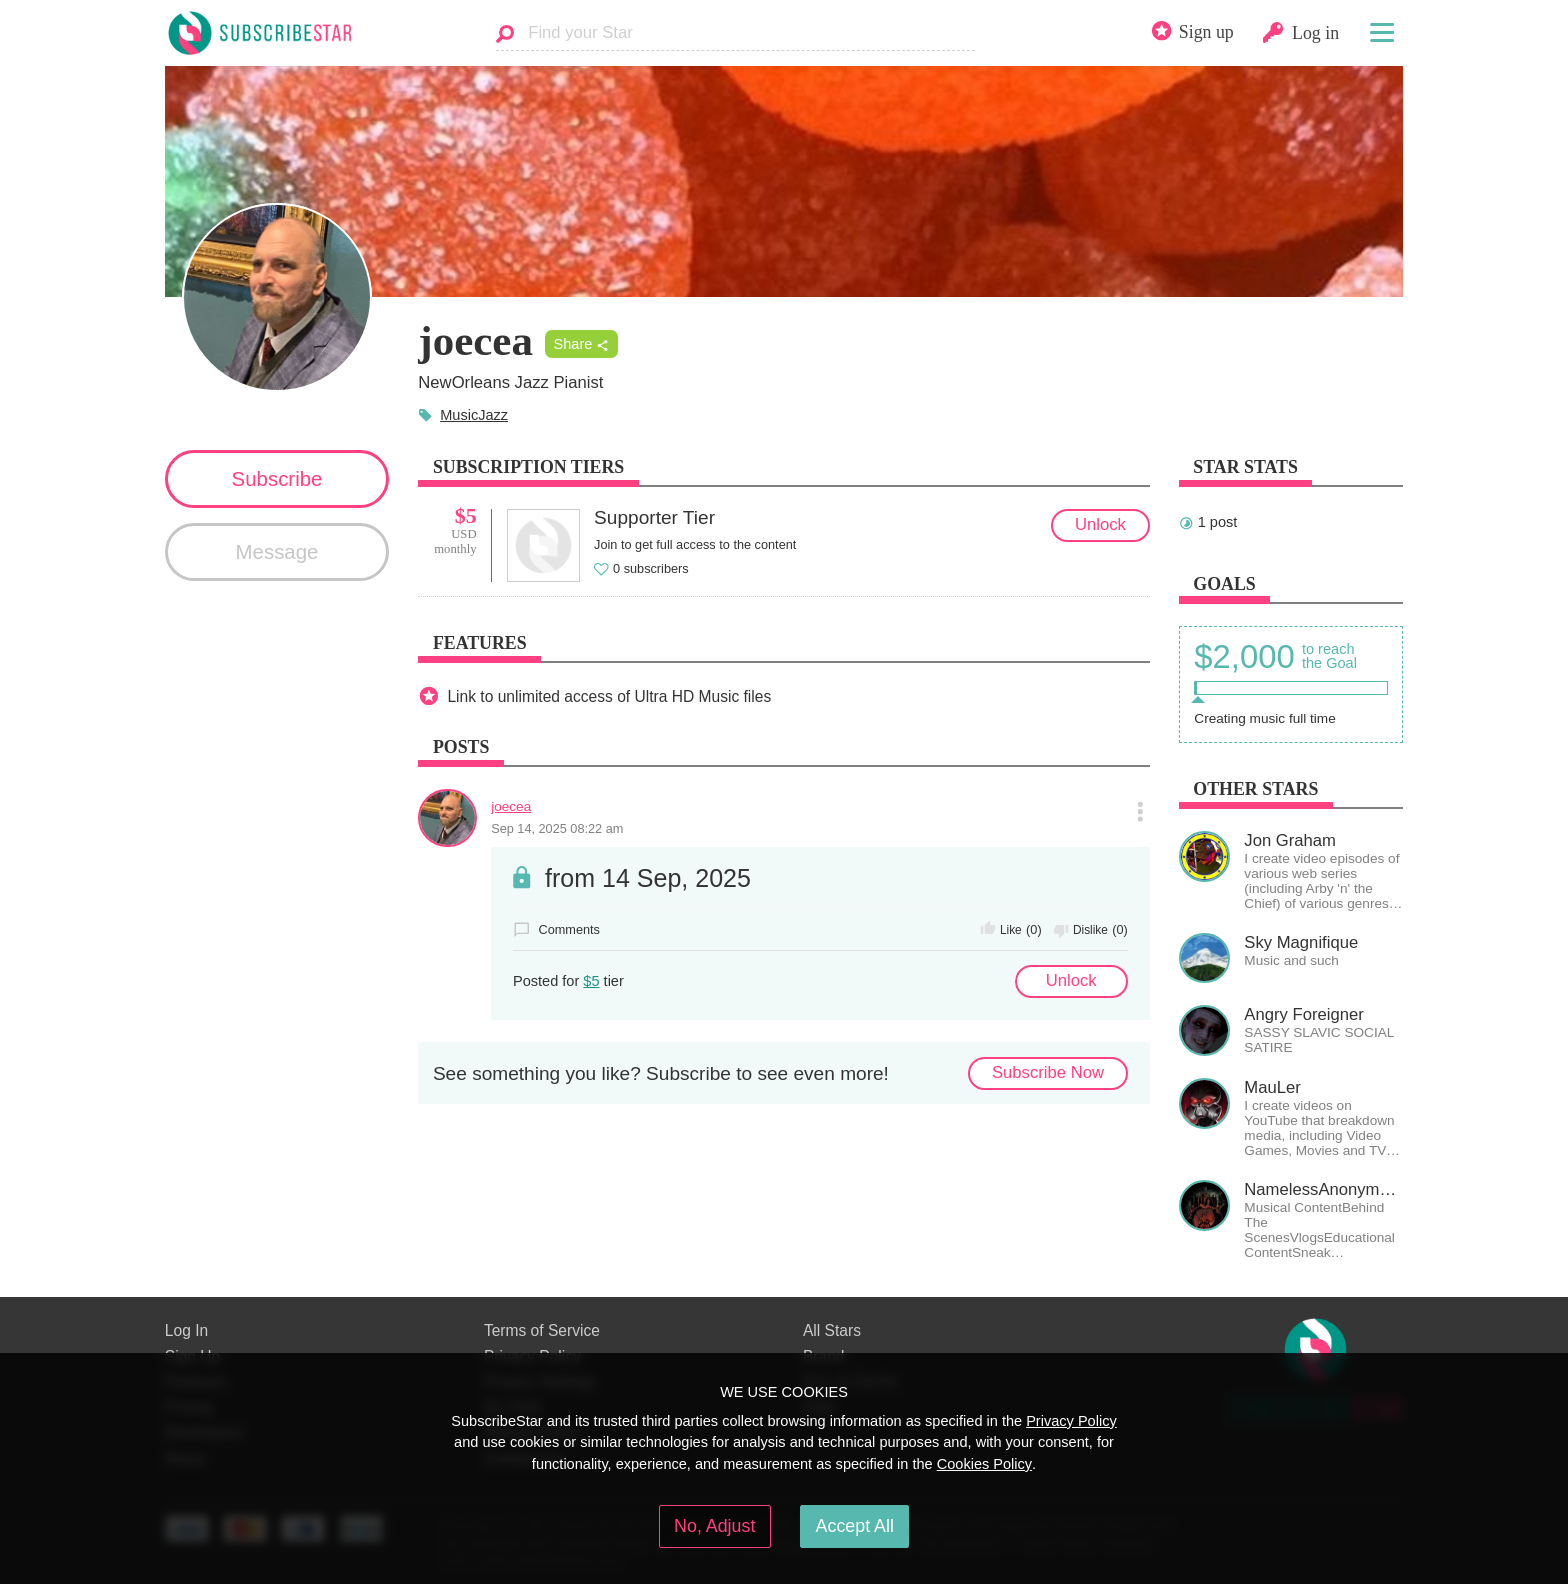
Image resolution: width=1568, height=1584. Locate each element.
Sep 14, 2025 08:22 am (557, 828)
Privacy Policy (1071, 1421)
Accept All (855, 1526)
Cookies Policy (984, 1464)
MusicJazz (474, 415)
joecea (511, 806)
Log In (186, 1330)
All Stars (832, 1330)
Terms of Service (542, 1330)
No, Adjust (714, 1526)
